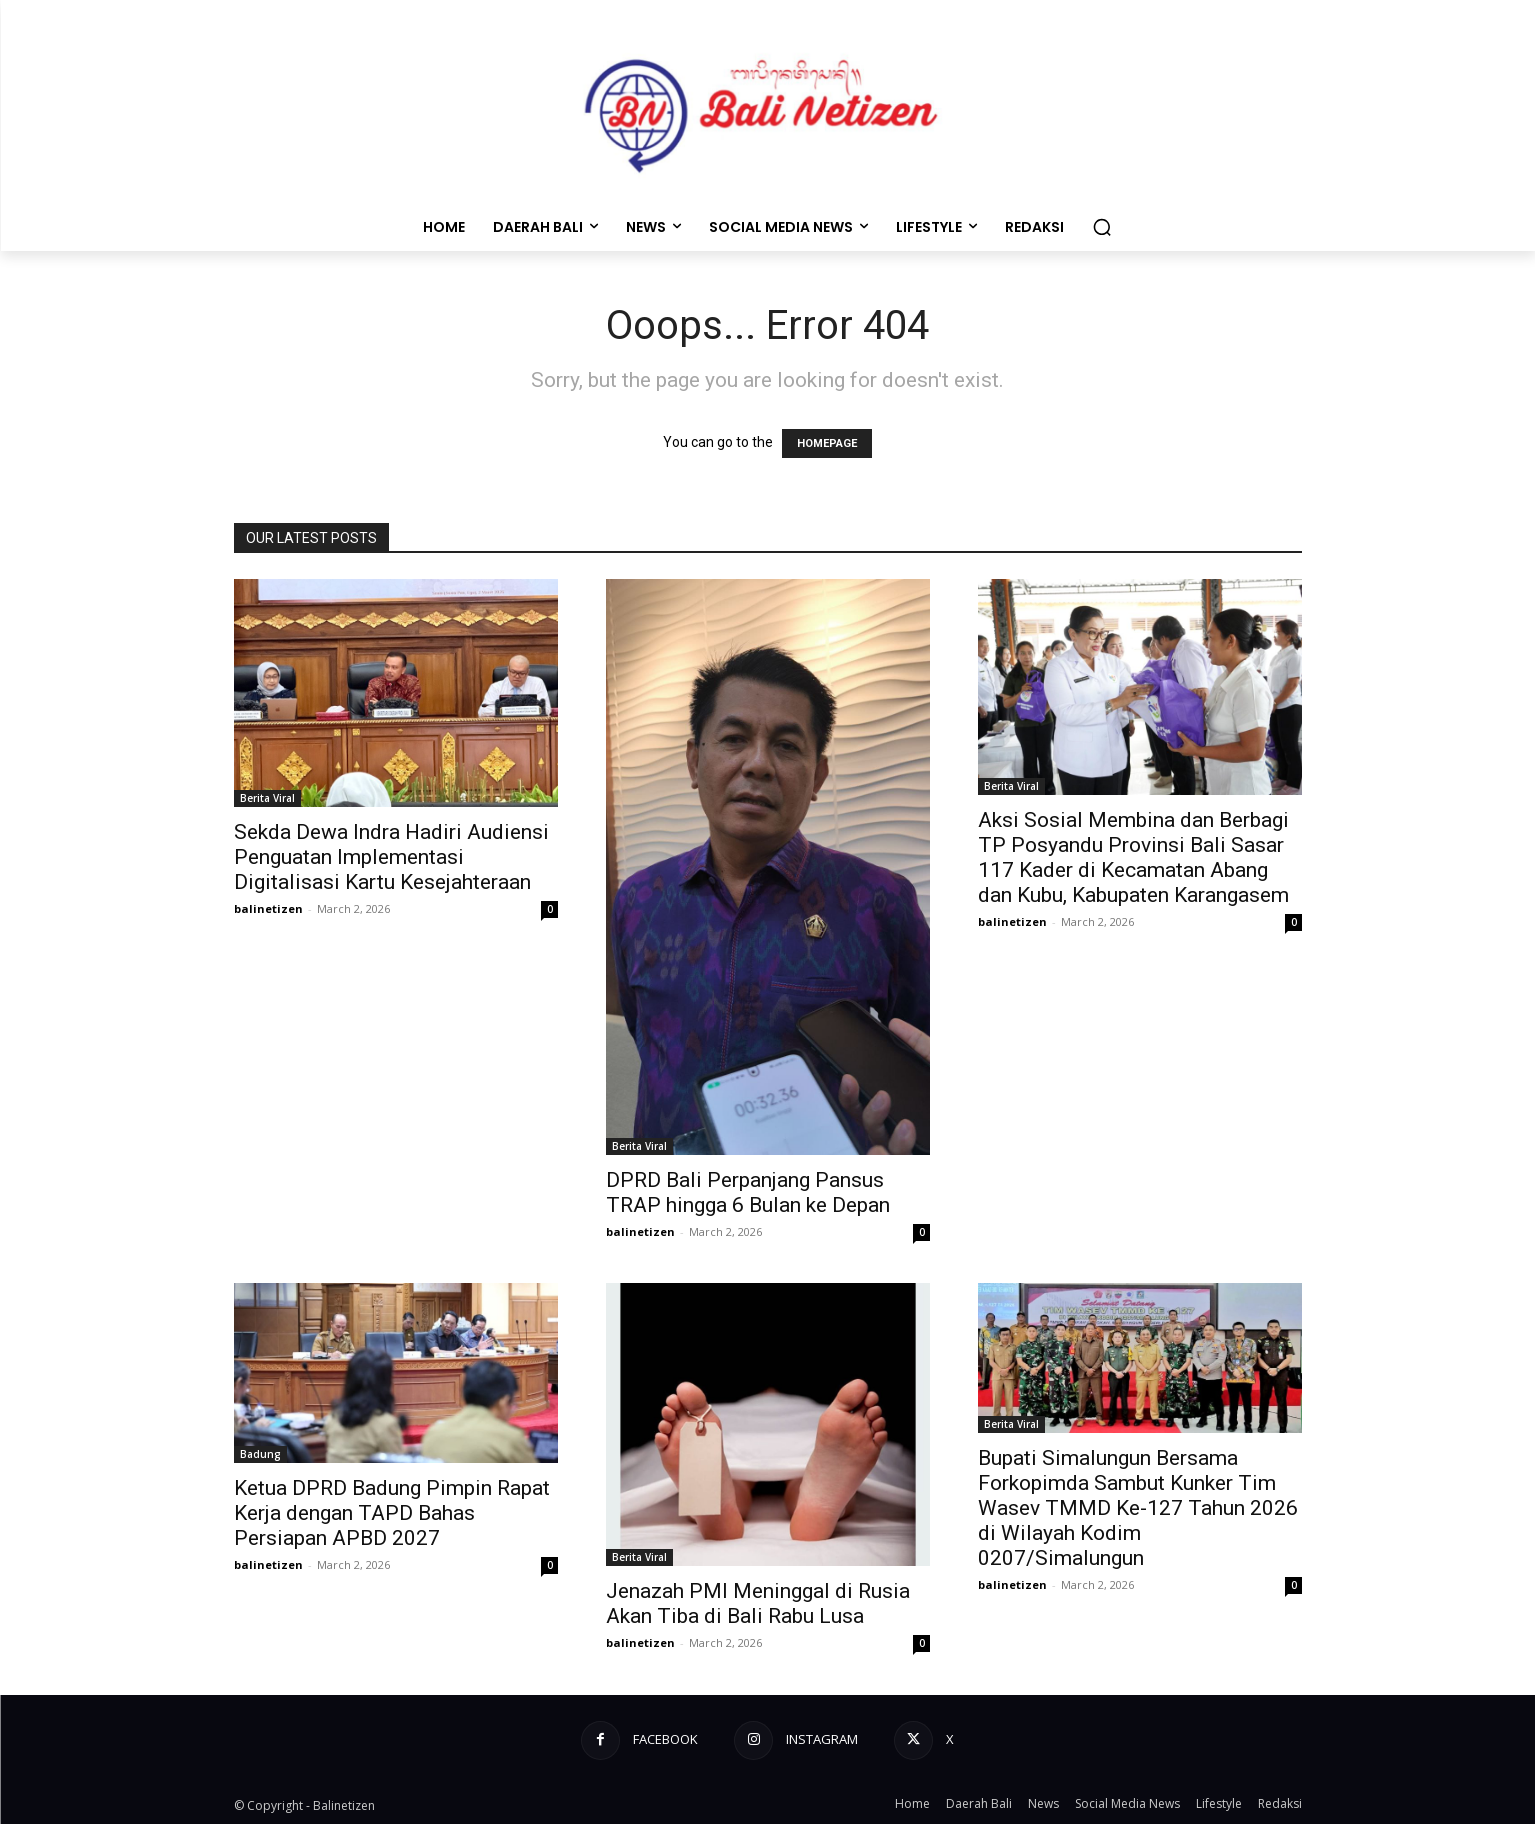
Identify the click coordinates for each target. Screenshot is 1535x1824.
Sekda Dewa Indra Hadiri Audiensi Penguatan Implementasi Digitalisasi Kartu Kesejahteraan (391, 857)
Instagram (822, 1739)
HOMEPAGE (827, 443)
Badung (260, 1454)
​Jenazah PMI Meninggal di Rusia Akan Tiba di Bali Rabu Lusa (758, 1603)
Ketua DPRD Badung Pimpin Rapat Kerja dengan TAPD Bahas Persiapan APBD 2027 (392, 1513)
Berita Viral (267, 798)
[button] (1102, 227)
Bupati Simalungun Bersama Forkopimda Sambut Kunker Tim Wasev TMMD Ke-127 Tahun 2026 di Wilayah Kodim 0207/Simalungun (1138, 1508)
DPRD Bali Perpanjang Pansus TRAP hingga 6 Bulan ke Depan (748, 1192)
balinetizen (268, 908)
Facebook (665, 1739)
